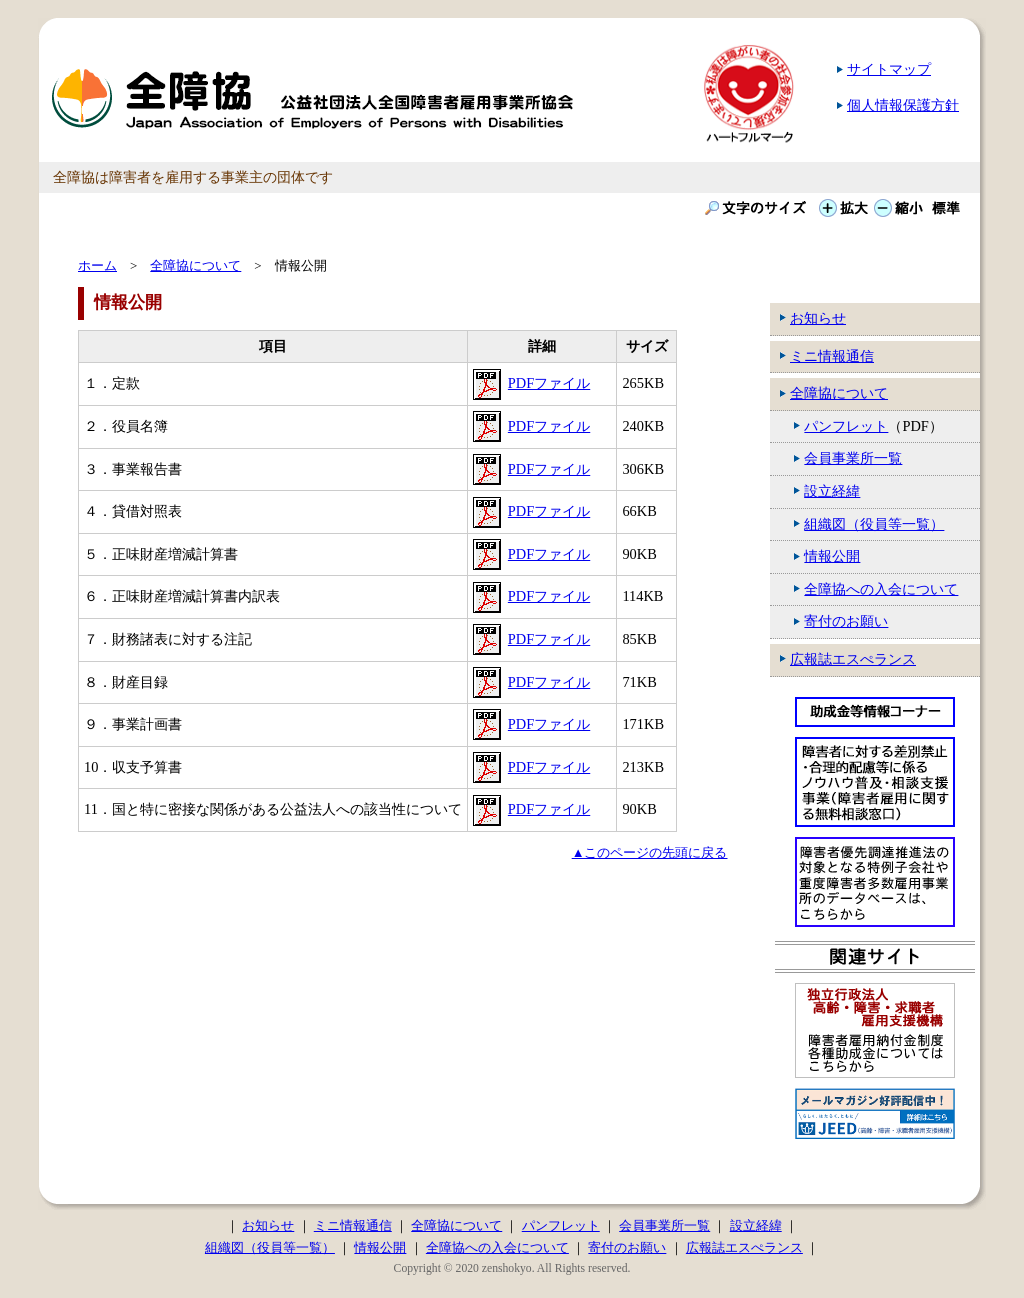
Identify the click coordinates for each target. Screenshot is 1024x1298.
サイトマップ (889, 69)
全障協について (839, 393)
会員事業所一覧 (853, 458)
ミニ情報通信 (832, 356)
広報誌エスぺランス (853, 659)
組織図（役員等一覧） (874, 524)
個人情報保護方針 (903, 105)
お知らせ (818, 318)
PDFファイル (549, 383)
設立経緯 (832, 491)
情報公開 (832, 556)
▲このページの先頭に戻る (650, 852)
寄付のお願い (846, 621)
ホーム (97, 265)
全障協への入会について (881, 589)
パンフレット (846, 426)
